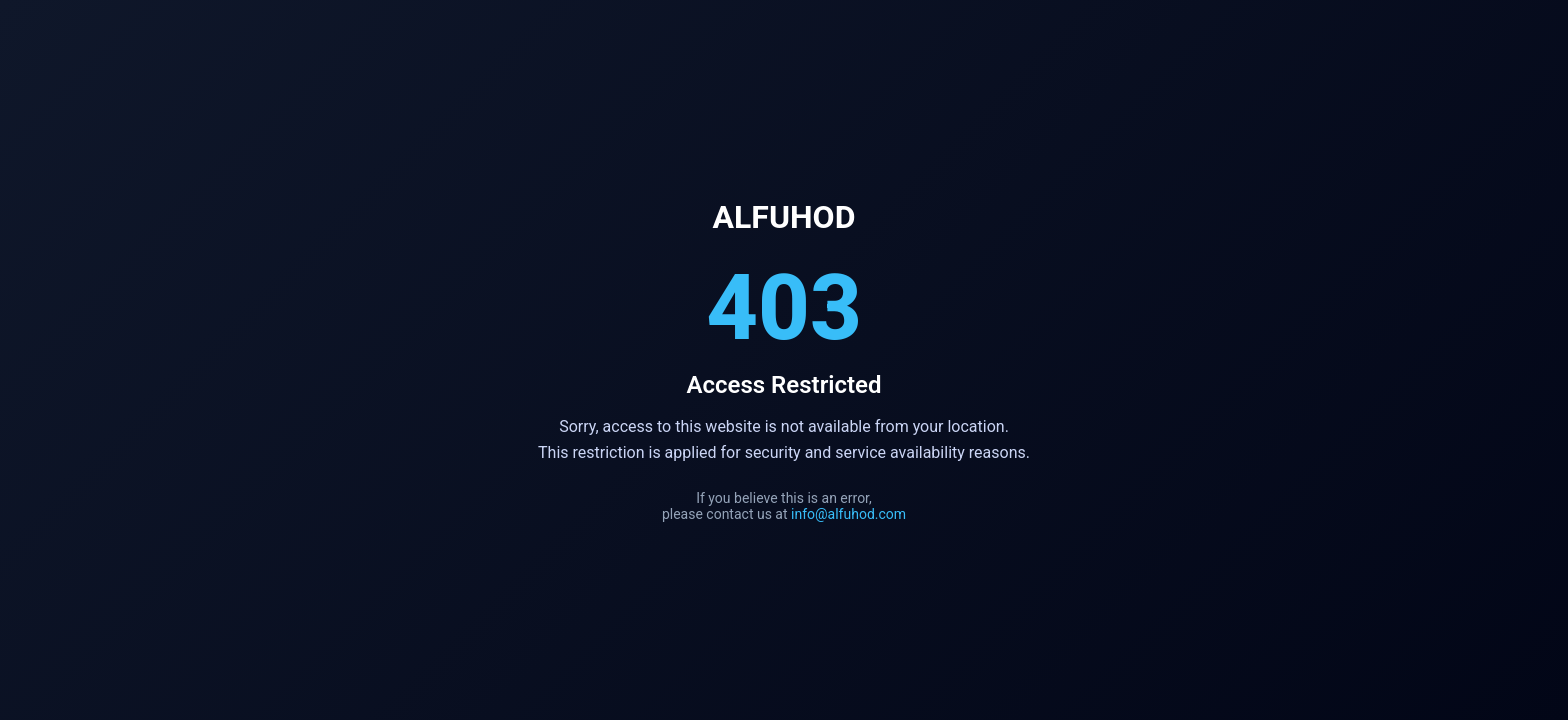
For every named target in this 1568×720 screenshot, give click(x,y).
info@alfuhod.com (848, 514)
